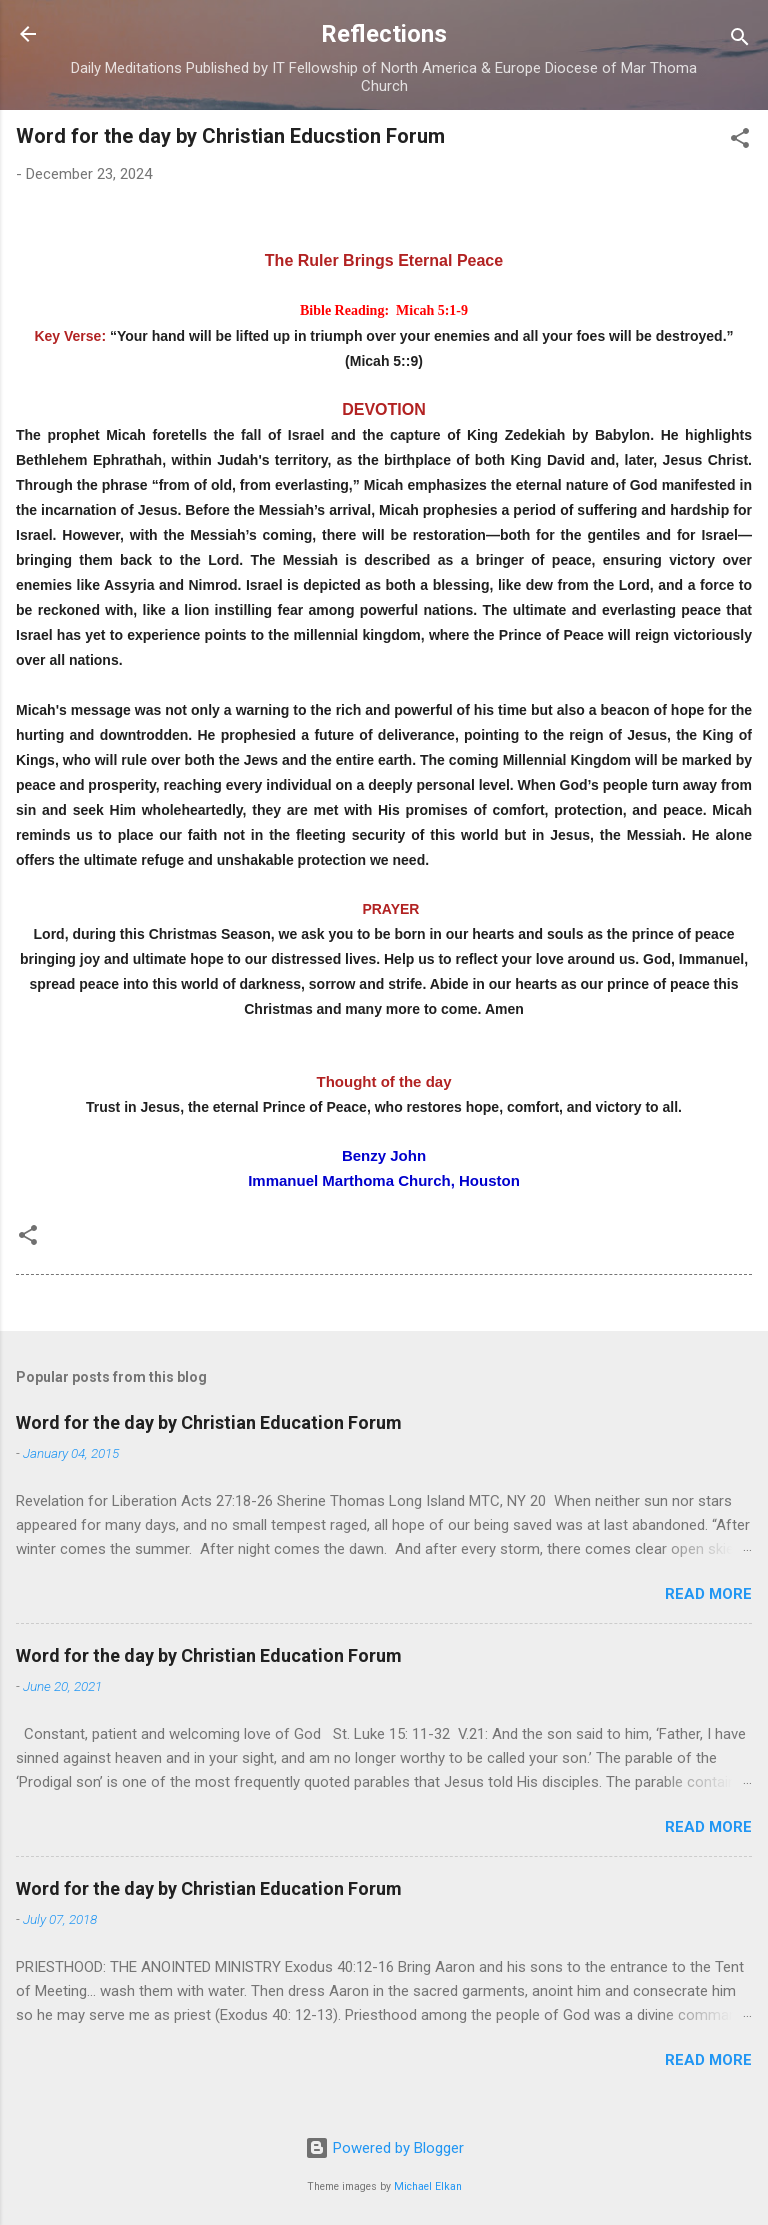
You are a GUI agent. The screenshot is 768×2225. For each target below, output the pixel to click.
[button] (740, 141)
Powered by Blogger (384, 2148)
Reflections (384, 34)
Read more (708, 1594)
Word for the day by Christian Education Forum (209, 1422)
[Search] (740, 40)
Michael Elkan (428, 2186)
